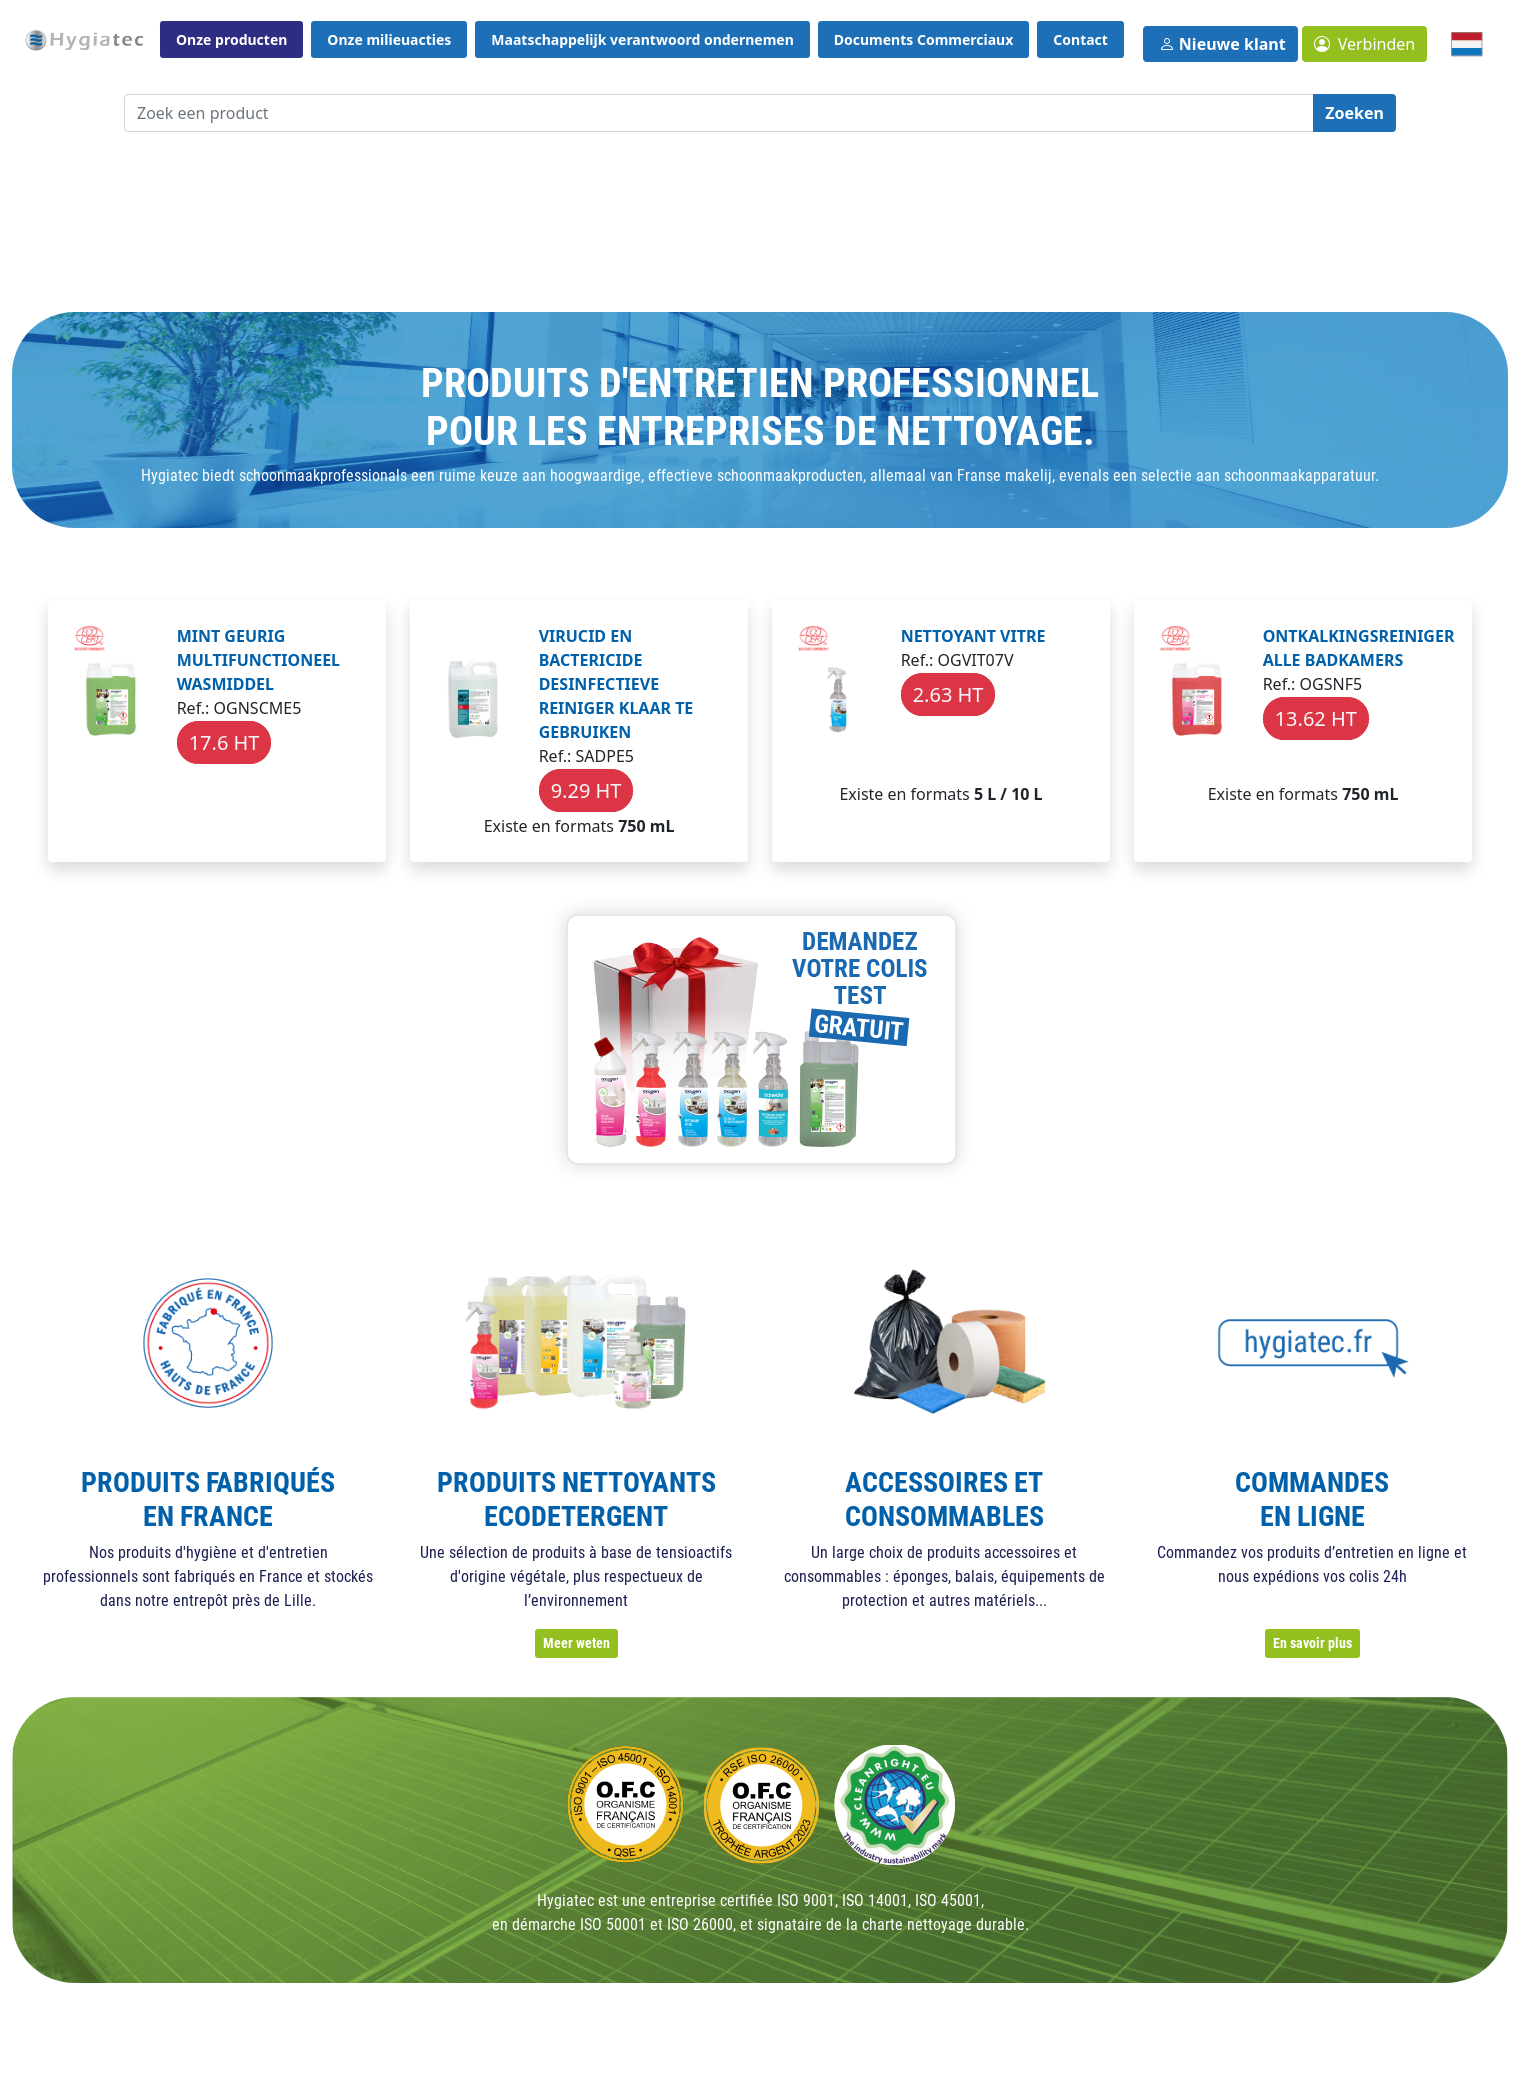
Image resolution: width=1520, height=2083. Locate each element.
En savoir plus (1312, 1643)
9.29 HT (586, 790)
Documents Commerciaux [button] (924, 39)
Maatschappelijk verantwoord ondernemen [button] (642, 39)
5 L (985, 794)
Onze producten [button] (231, 39)
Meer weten (576, 1643)
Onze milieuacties (389, 39)
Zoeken (1354, 113)
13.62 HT (1316, 718)
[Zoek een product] (719, 113)
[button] (1365, 44)
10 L (1026, 794)
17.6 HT (224, 742)
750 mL (646, 826)
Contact (1080, 39)
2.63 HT (948, 694)
